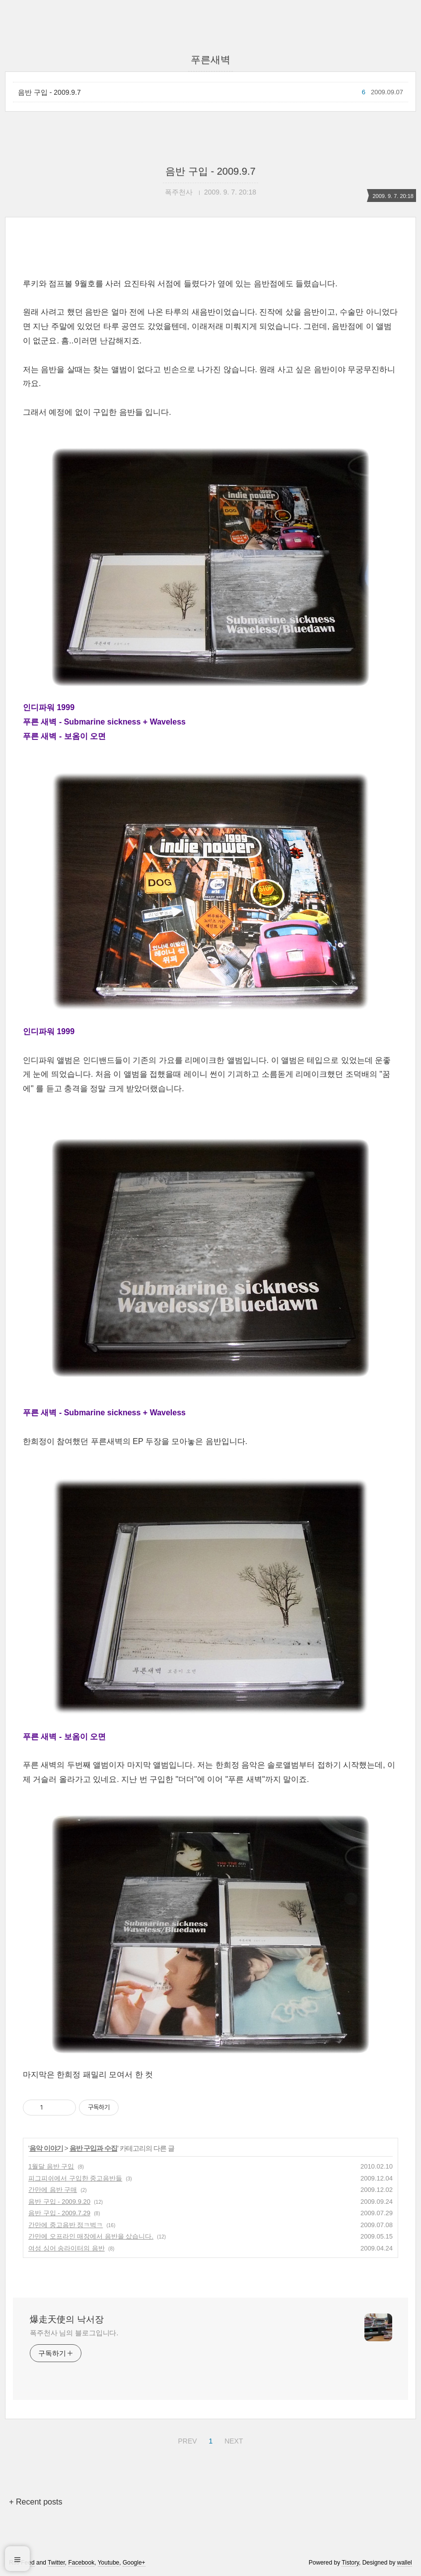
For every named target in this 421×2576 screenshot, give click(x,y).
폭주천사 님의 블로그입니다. (74, 2333)
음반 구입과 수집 (94, 2148)
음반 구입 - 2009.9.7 (49, 92)
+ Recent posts (35, 2502)
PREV (186, 2439)
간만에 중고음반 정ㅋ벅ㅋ (65, 2225)
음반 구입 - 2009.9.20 (59, 2201)
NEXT (232, 2439)
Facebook (81, 2562)
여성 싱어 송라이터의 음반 (66, 2248)
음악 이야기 (46, 2148)
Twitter (56, 2562)
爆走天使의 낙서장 (67, 2319)
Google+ (134, 2562)
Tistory (350, 2562)
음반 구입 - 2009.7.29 (59, 2213)
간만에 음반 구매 (52, 2189)
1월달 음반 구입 (51, 2166)
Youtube (109, 2562)
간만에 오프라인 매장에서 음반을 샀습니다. (90, 2236)
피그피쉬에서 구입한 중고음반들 (75, 2178)
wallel (404, 2562)
